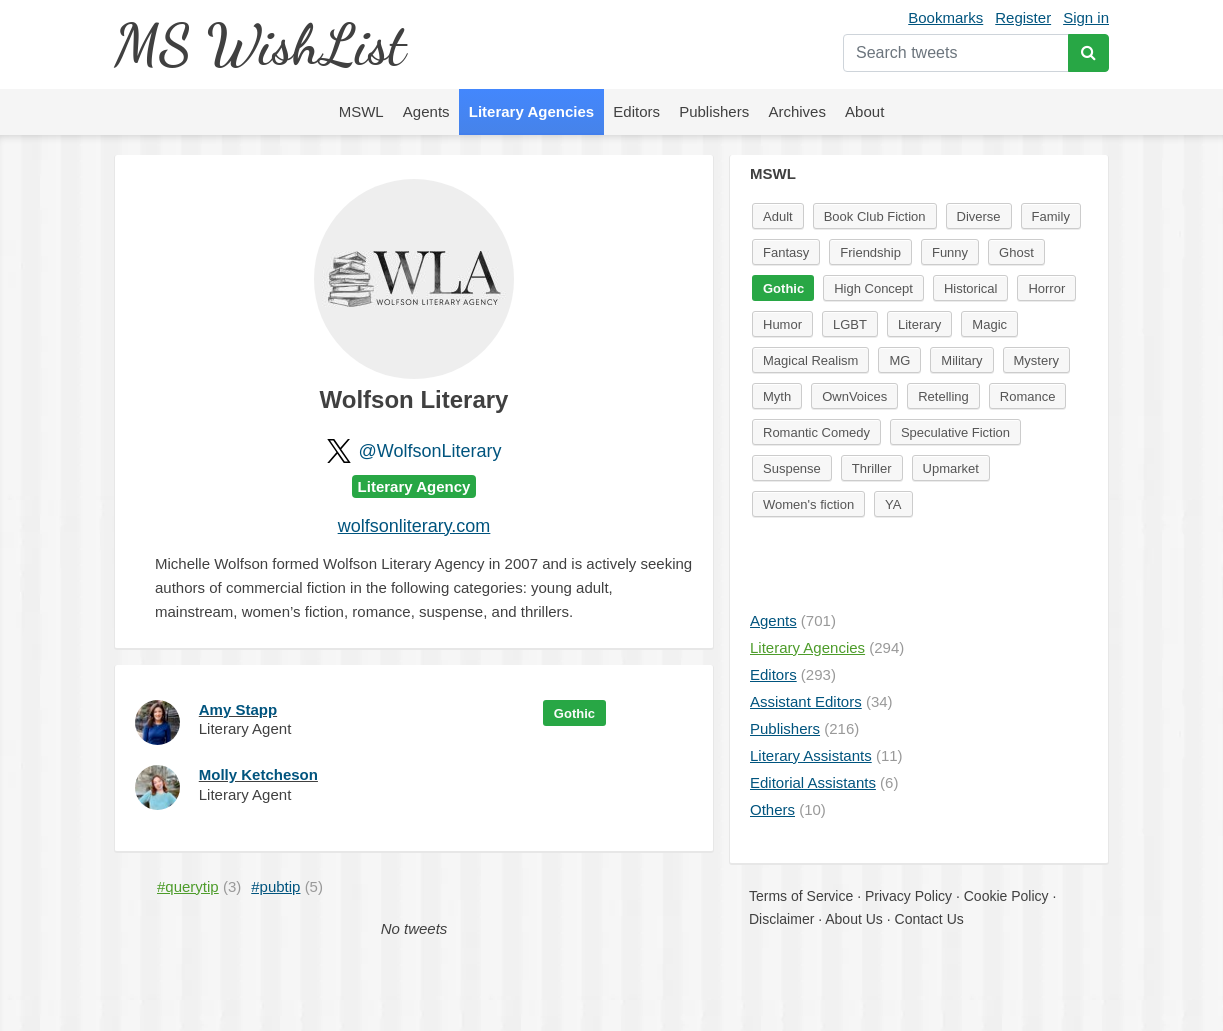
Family (1051, 216)
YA (893, 504)
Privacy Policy (908, 896)
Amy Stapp (238, 709)
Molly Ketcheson (258, 774)
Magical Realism (810, 360)
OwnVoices (854, 396)
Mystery (1037, 360)
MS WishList (259, 44)
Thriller (872, 468)
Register (1023, 17)
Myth (777, 396)
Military (961, 360)
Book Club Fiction (875, 216)
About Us (854, 919)
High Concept (873, 288)
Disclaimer (781, 919)
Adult (778, 216)
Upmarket (951, 468)
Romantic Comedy (816, 432)
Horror (1046, 288)
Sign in (1086, 17)
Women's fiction (808, 504)
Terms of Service (801, 896)
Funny (950, 252)
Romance (1028, 396)
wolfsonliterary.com (414, 526)
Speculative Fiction (955, 432)
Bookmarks (945, 17)
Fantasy (786, 252)
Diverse (979, 216)
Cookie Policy (1006, 896)
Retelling (943, 396)
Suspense (792, 468)
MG (899, 360)
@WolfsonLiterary (430, 451)
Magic (989, 324)
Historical (970, 288)
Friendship (870, 252)
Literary (919, 324)
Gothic (574, 713)
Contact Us (929, 919)
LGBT (850, 324)
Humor (782, 324)
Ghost (1016, 252)
